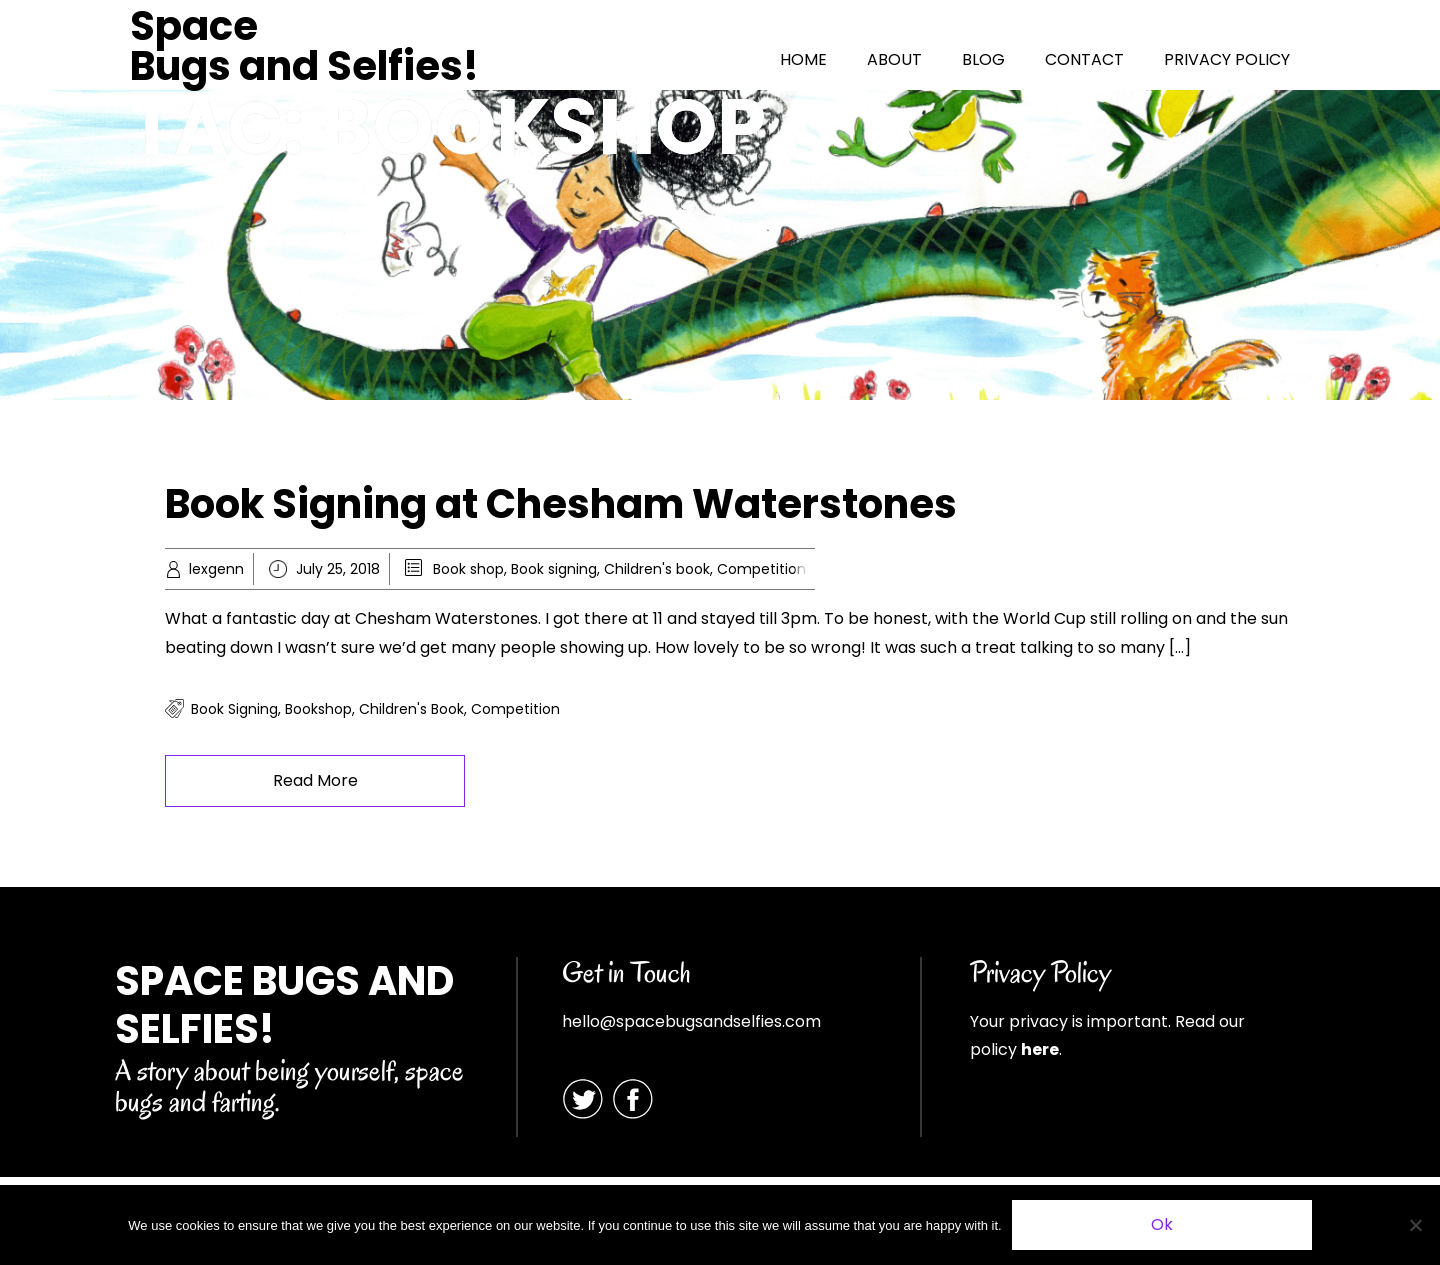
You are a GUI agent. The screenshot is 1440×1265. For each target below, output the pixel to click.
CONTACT (1084, 59)
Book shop (468, 569)
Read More (315, 780)
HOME (803, 59)
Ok (1162, 1224)
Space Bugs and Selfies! (304, 46)
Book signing (554, 569)
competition (515, 709)
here (1040, 1049)
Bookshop (318, 709)
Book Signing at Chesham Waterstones (561, 504)
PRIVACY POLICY (1227, 59)
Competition (761, 569)
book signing (234, 709)
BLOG (983, 59)
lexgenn (216, 569)
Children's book (657, 569)
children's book (411, 709)
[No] (1415, 1225)
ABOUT (894, 59)
